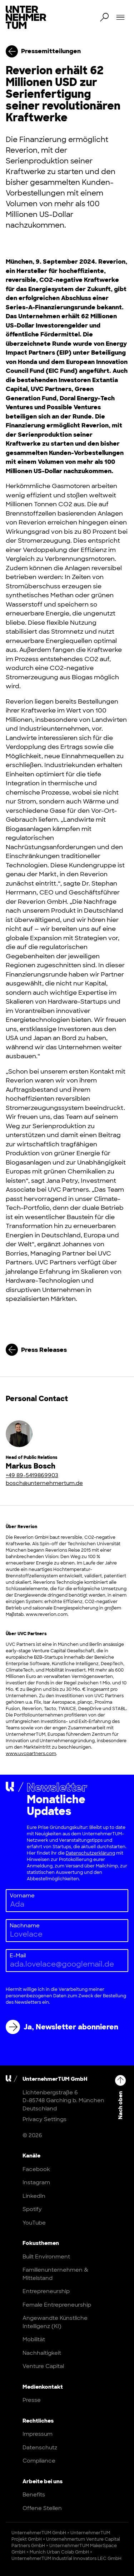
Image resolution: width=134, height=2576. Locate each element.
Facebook (36, 2169)
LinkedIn (34, 2196)
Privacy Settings (44, 2119)
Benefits (34, 2494)
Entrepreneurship (46, 2291)
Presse (32, 2400)
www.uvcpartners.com (31, 1753)
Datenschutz (40, 2447)
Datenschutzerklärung (90, 1853)
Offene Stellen (42, 2508)
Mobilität (34, 2339)
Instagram (36, 2182)
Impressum (38, 2434)
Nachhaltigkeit (42, 2353)
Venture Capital (43, 2366)
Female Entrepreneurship (57, 2304)
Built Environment (46, 2256)
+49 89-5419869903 (32, 1475)
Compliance (39, 2460)
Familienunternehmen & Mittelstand (55, 2274)
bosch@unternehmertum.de (44, 1483)
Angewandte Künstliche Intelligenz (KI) (55, 2322)
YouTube (34, 2222)
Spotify (32, 2209)
